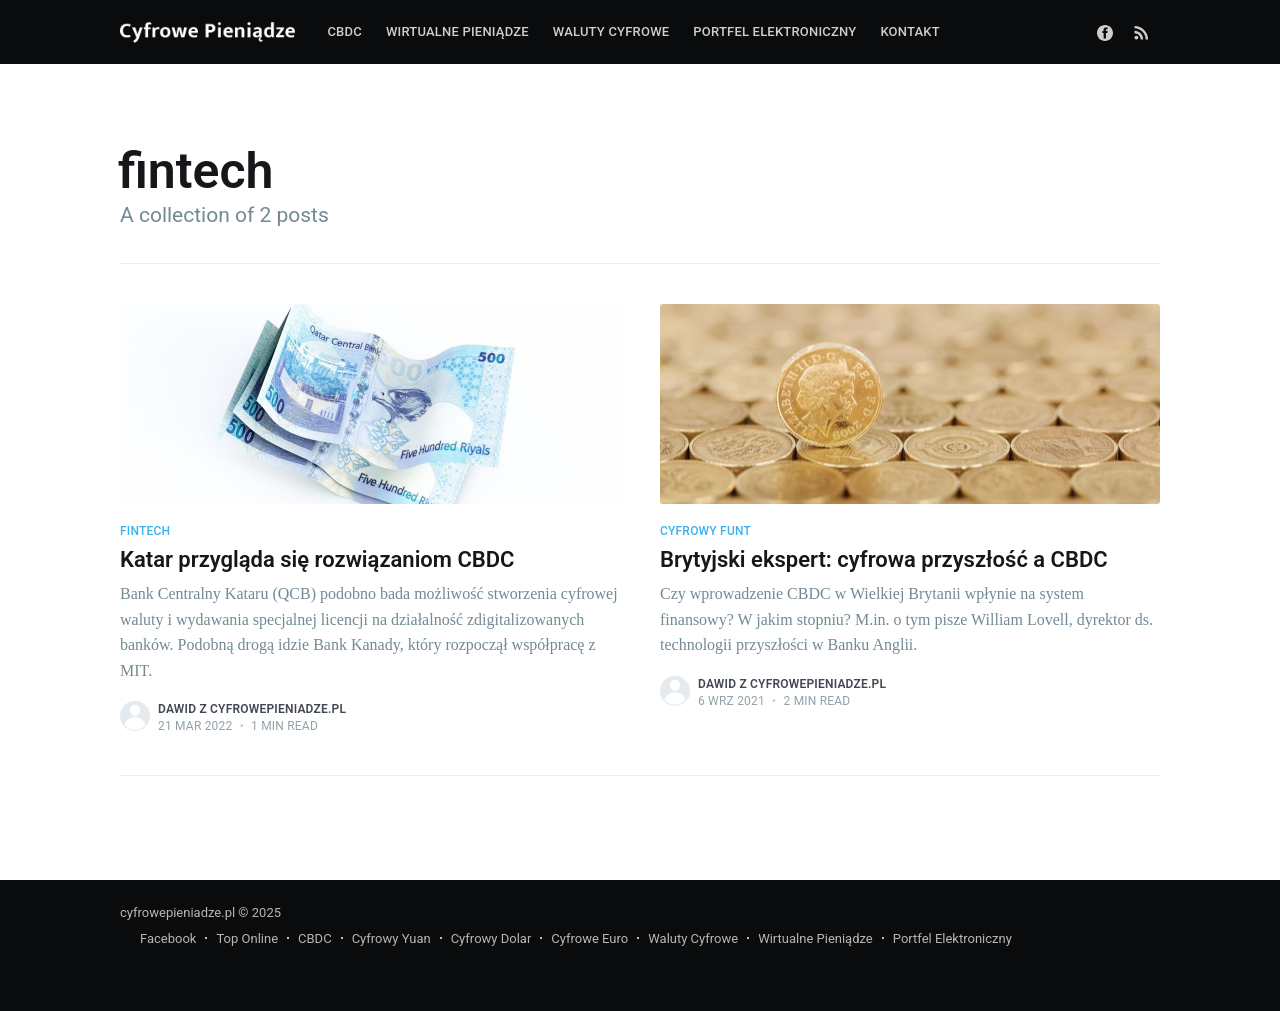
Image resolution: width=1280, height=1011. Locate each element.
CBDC (344, 31)
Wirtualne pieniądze (457, 31)
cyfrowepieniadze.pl (177, 912)
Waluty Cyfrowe (693, 938)
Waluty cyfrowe (611, 31)
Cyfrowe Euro (589, 938)
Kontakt (910, 31)
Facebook (168, 938)
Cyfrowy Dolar (491, 938)
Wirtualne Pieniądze (815, 938)
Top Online (247, 938)
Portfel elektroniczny (774, 31)
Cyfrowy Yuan (391, 938)
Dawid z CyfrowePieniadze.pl (252, 709)
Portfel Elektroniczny (952, 938)
